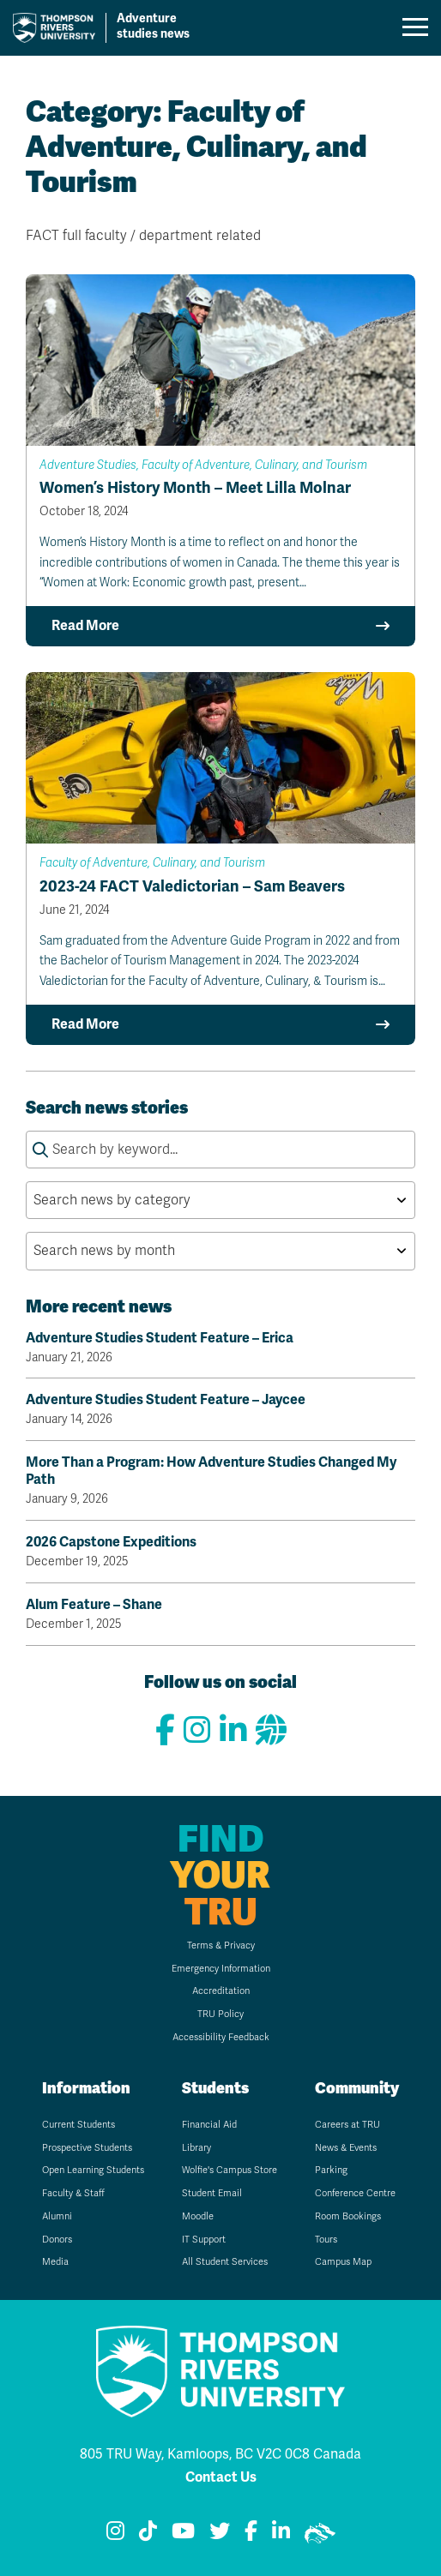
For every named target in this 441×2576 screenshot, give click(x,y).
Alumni (57, 2216)
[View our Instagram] (197, 1731)
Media (55, 2261)
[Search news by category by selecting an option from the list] (220, 1200)
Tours (326, 2239)
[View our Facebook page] (165, 1731)
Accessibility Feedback (220, 2037)
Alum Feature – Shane (220, 1614)
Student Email (212, 2193)
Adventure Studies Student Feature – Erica (220, 1348)
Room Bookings (348, 2216)
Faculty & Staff (73, 2193)
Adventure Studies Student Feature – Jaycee (220, 1409)
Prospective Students (87, 2147)
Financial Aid (209, 2124)
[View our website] (271, 1731)
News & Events (346, 2147)
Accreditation (221, 1991)
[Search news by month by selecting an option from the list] (220, 1251)
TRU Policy (220, 2014)
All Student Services (225, 2261)
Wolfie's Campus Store (229, 2170)
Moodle (198, 2216)
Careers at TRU (347, 2124)
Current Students (78, 2124)
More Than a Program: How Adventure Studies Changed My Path (220, 1480)
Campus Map (343, 2261)
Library (196, 2147)
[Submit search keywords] (40, 1149)
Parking (331, 2170)
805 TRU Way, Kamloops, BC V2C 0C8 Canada (220, 2454)
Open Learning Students (93, 2170)
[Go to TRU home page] (115, 28)
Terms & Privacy (221, 1945)
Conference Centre (355, 2193)
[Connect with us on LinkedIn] (233, 1731)
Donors (57, 2239)
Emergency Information (221, 1968)
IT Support (204, 2239)
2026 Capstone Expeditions (220, 1552)
